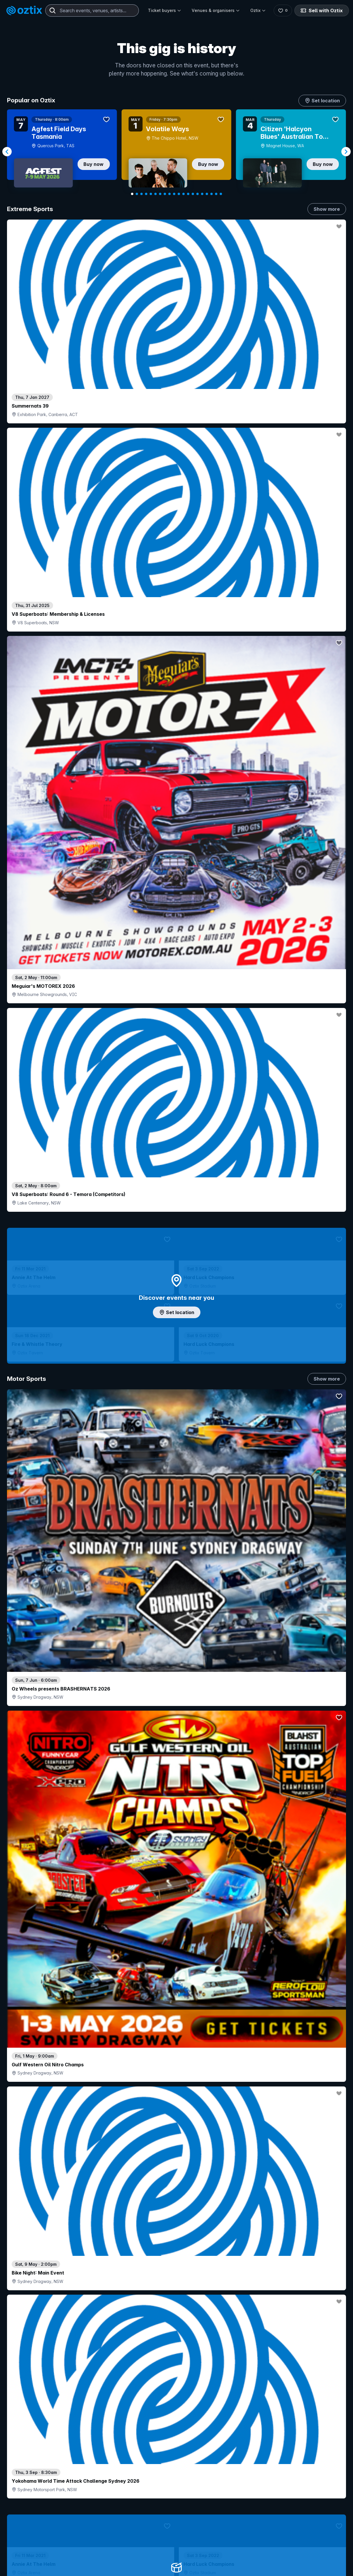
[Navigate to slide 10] (174, 194)
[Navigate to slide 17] (207, 194)
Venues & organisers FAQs (159, 2567)
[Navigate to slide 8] (164, 194)
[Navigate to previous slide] (7, 151)
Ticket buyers (162, 10)
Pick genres (176, 1653)
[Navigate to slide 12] (183, 194)
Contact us (301, 2564)
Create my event (149, 2558)
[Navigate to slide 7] (160, 194)
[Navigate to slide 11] (178, 194)
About (297, 2544)
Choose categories (176, 1249)
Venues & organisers (214, 10)
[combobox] (92, 10)
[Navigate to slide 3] (141, 194)
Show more (327, 209)
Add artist (176, 703)
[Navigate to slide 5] (150, 194)
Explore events (32, 2548)
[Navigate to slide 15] (197, 194)
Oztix (256, 10)
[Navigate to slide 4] (146, 194)
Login (203, 2535)
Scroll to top (176, 2460)
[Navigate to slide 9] (169, 194)
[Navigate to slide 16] (202, 194)
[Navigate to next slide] (346, 151)
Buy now (93, 164)
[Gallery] (176, 151)
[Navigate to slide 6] (155, 194)
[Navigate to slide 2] (136, 194)
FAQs (296, 2554)
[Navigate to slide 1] (132, 194)
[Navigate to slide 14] (193, 194)
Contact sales (238, 2535)
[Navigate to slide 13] (188, 194)
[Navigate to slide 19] (216, 194)
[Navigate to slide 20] (221, 194)
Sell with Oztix (321, 10)
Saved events (31, 2558)
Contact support (78, 2535)
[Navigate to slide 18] (211, 194)
